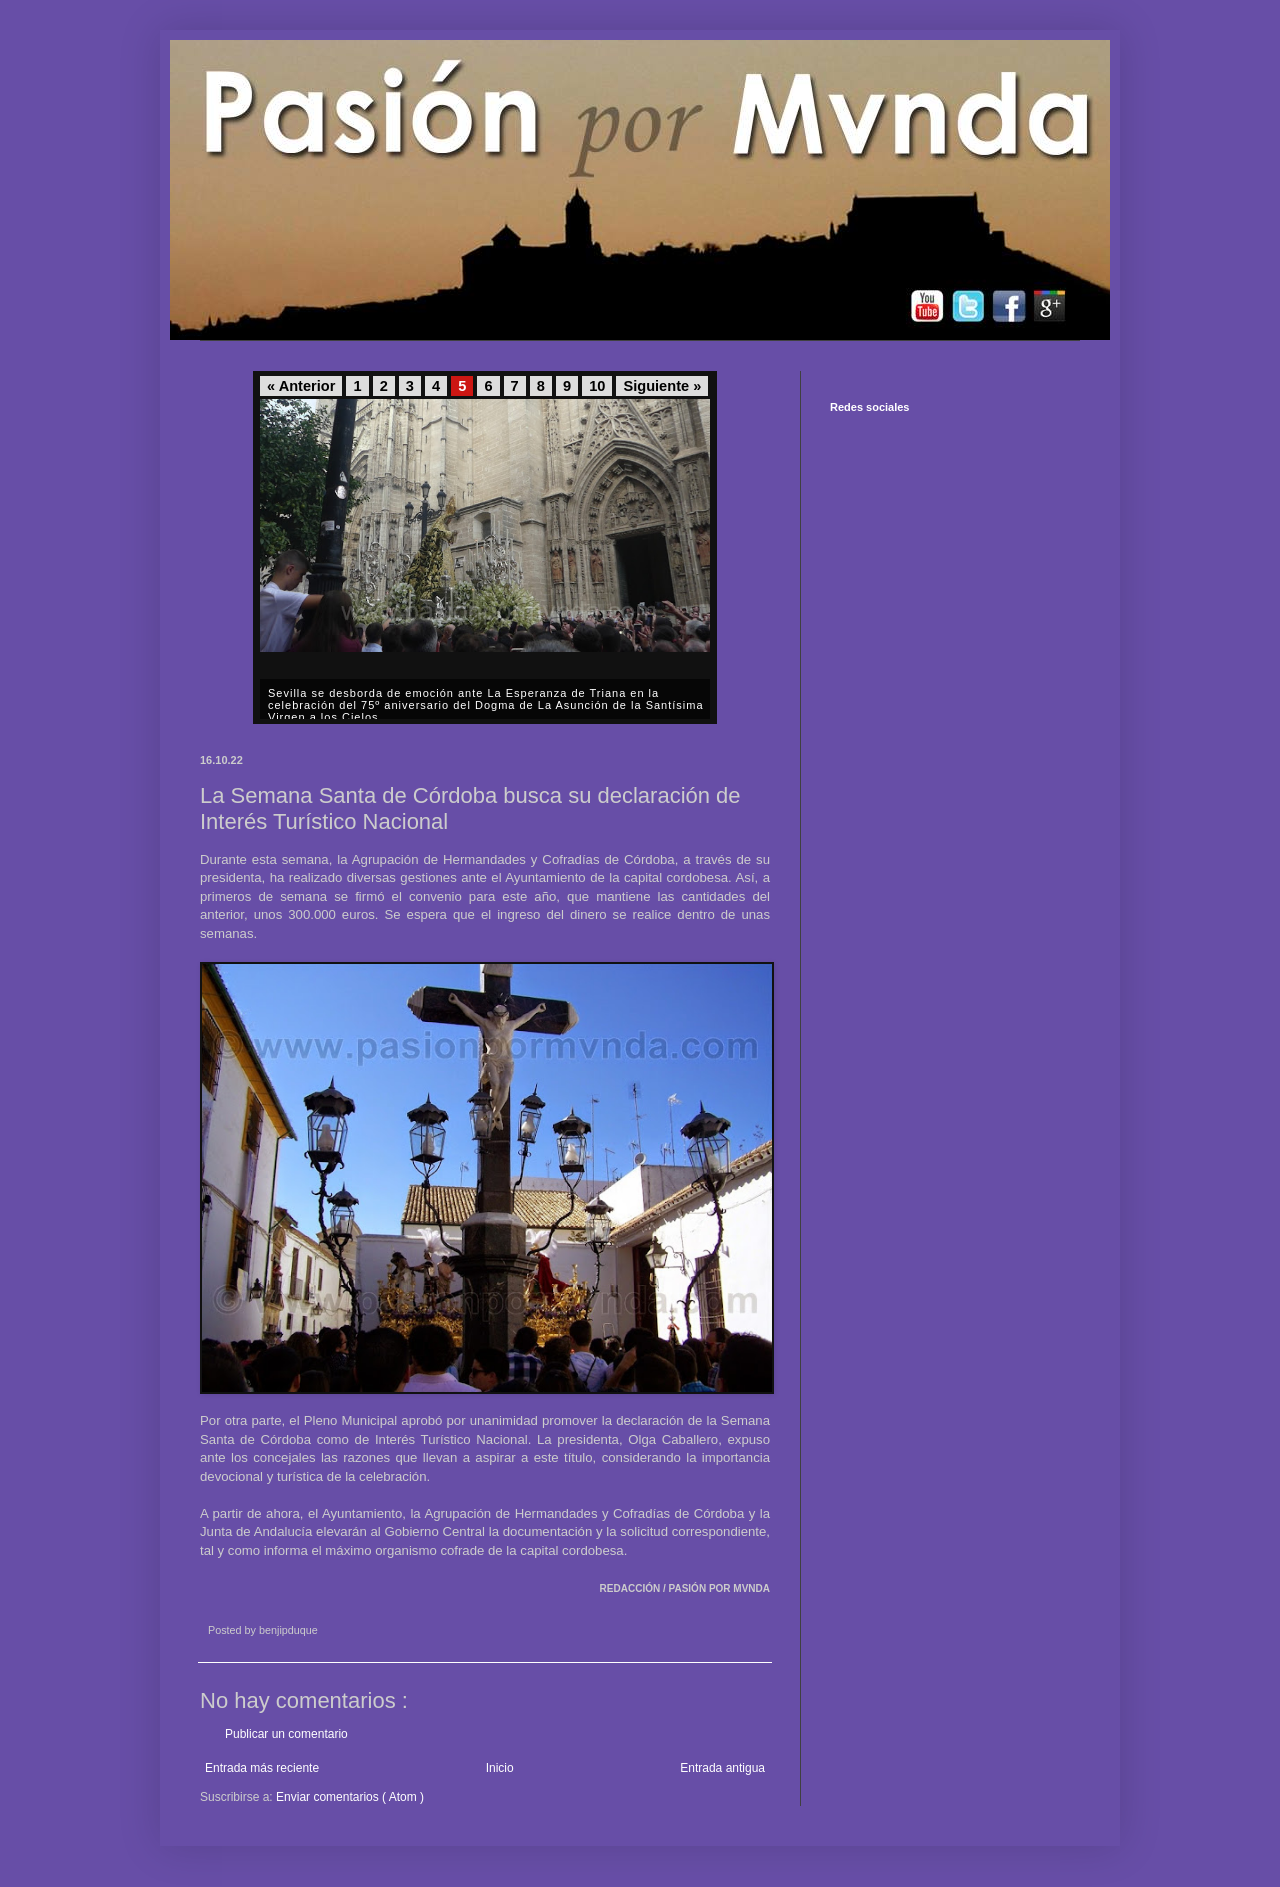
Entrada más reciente (262, 1768)
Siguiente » (662, 386)
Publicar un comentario (286, 1734)
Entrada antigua (722, 1768)
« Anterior (301, 386)
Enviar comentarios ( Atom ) (350, 1797)
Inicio (500, 1768)
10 (597, 386)
